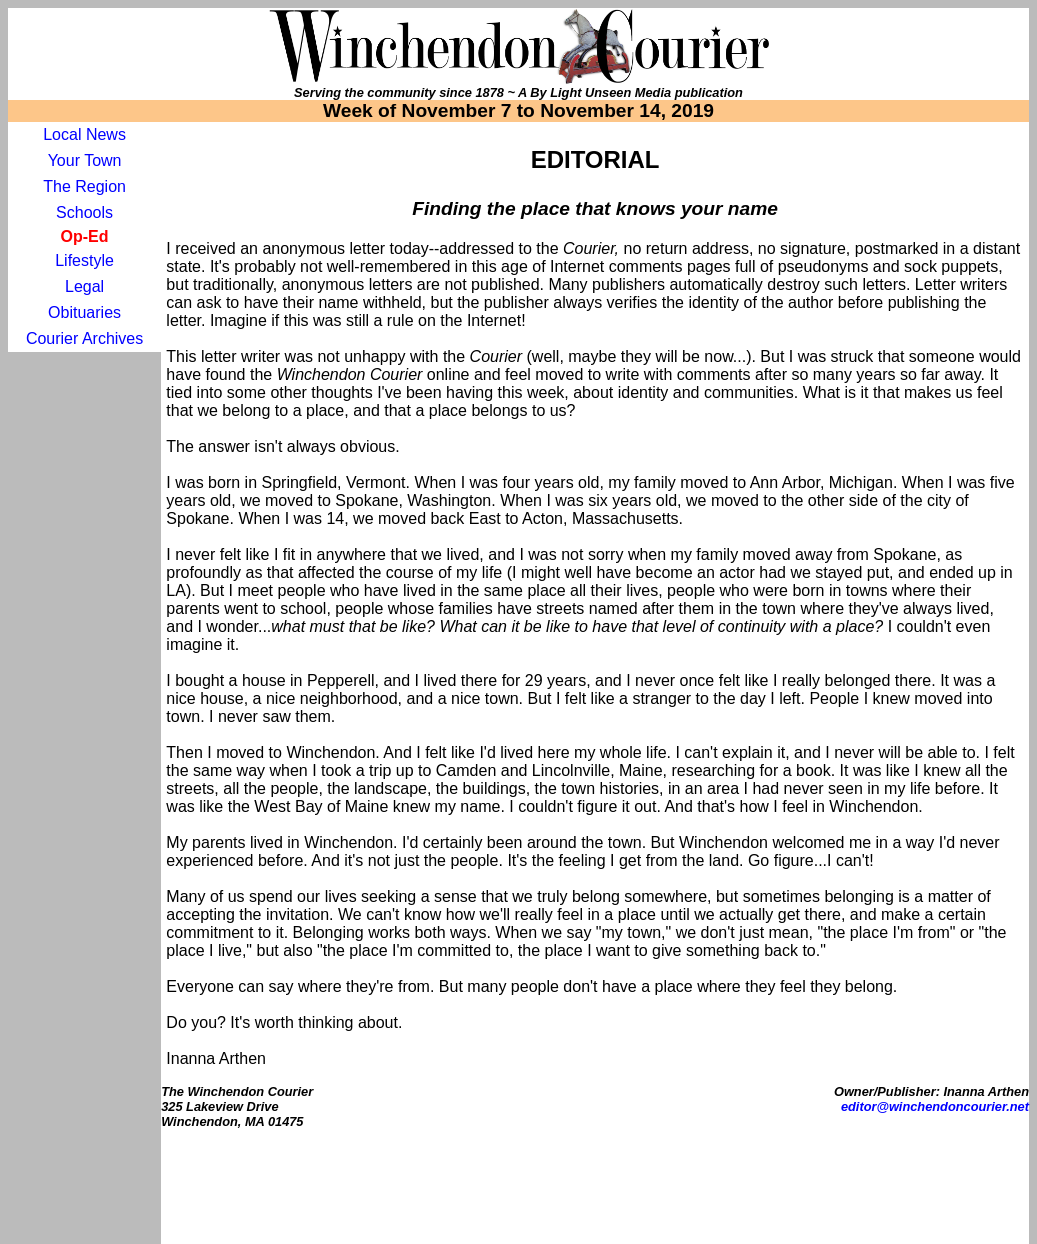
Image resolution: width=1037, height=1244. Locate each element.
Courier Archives (84, 338)
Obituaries (84, 312)
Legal (84, 286)
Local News (84, 134)
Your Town (85, 160)
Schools (84, 212)
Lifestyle (84, 260)
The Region (84, 186)
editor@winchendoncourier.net (935, 1106)
